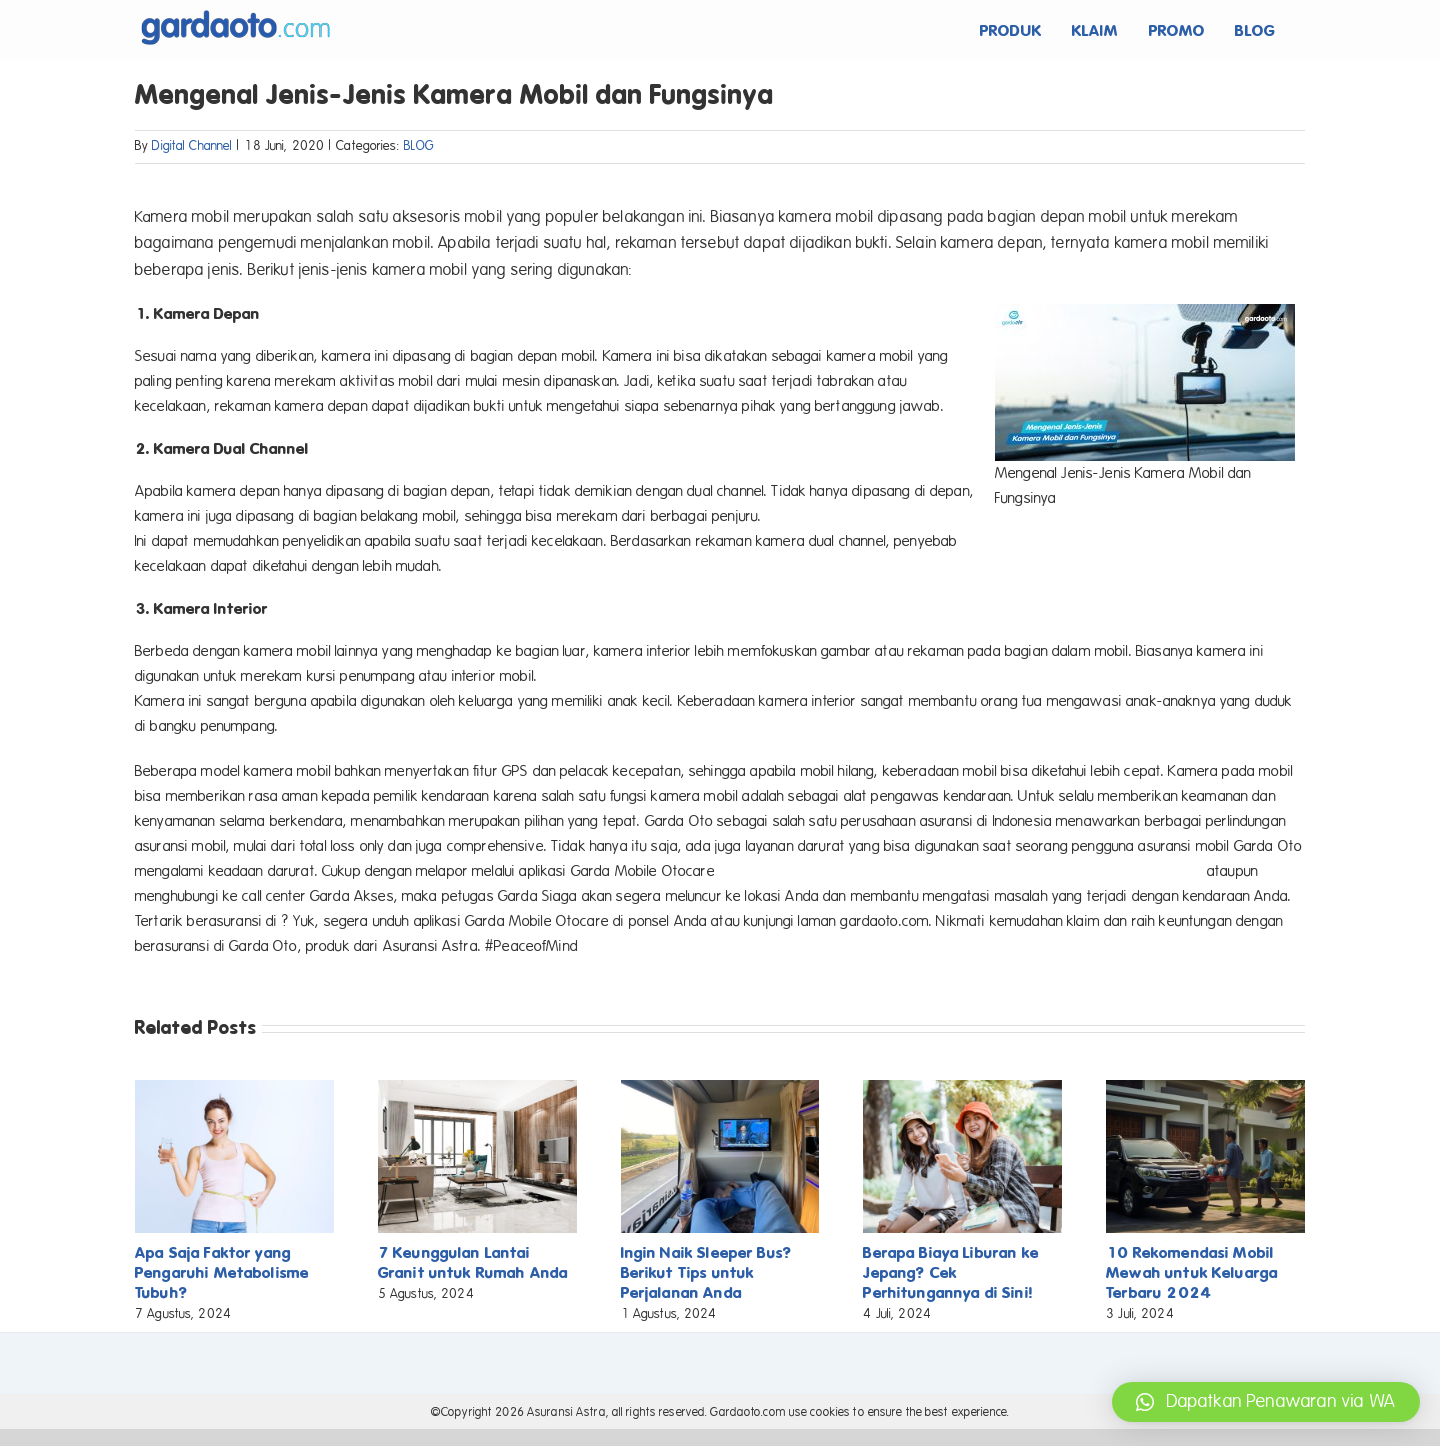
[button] (1266, 1402)
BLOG (419, 146)
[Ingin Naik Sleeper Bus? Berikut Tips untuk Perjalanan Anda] (720, 1089)
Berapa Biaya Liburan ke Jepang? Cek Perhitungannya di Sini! (950, 1272)
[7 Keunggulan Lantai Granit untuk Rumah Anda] (477, 1089)
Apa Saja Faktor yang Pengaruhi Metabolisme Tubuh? (222, 1272)
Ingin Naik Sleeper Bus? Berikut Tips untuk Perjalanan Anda (706, 1272)
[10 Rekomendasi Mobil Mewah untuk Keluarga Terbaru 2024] (1205, 1089)
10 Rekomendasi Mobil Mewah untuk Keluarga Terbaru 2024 (1192, 1272)
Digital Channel (192, 146)
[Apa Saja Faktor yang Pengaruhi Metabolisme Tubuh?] (234, 1089)
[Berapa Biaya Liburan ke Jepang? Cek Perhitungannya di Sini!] (962, 1089)
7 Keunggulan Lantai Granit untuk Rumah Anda (473, 1262)
